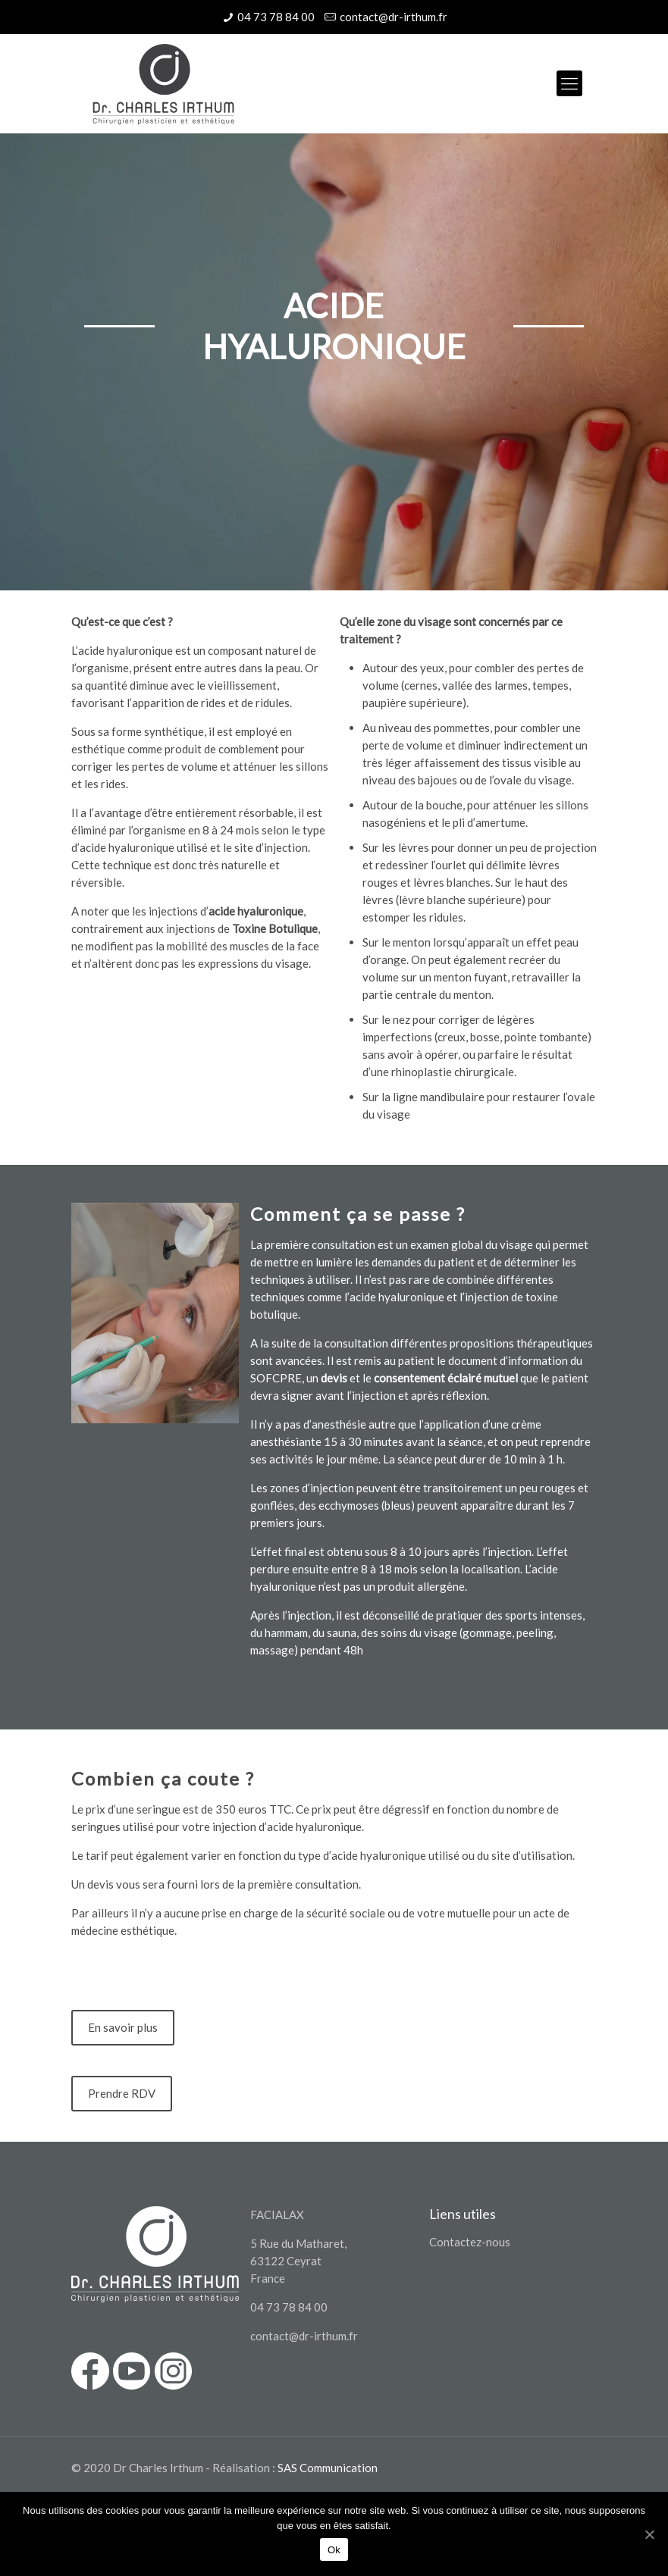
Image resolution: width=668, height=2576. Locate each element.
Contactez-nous (469, 2242)
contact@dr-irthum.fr (393, 16)
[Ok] (649, 2534)
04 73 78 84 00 (276, 16)
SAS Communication (328, 2467)
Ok (334, 2550)
